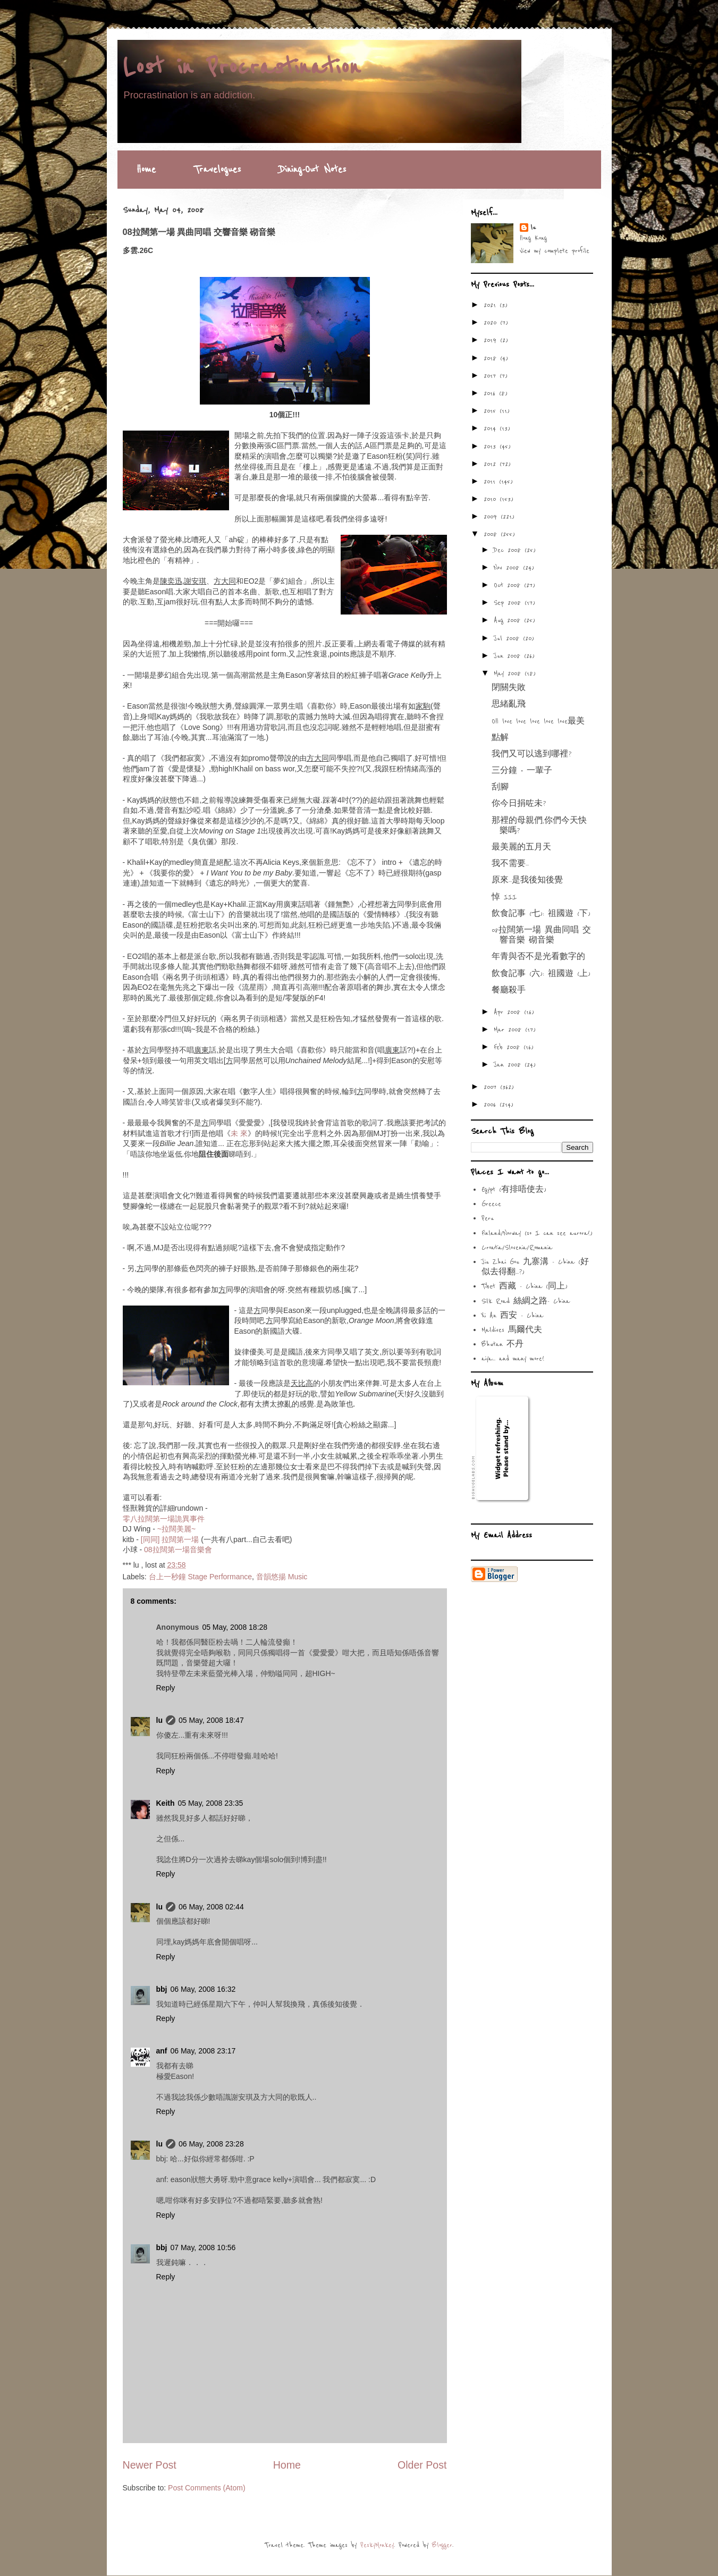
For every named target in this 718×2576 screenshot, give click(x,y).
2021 (492, 305)
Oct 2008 (509, 585)
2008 (492, 534)
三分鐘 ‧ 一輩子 (522, 771)
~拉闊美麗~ (176, 1529)
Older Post (422, 2465)
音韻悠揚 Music (281, 1576)
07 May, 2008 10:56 (203, 2247)
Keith (165, 1803)
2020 (492, 322)
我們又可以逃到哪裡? (531, 754)
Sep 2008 (509, 603)
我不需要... (510, 864)
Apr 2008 (509, 1012)
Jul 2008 (508, 638)
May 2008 (509, 673)
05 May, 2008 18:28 (234, 1627)
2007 (492, 1087)
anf (161, 2051)
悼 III (504, 897)
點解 (500, 738)
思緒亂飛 (509, 704)
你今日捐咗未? (519, 803)
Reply (165, 1687)
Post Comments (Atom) (206, 2488)
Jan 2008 (509, 1064)
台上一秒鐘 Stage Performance (200, 1576)
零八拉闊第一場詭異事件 (164, 1518)
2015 (492, 411)
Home (146, 169)
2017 (492, 376)
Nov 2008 (508, 567)
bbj (161, 1989)
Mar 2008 (509, 1029)
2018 (492, 358)
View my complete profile (554, 251)
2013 (492, 446)
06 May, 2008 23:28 (211, 2144)
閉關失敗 (509, 688)
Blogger (442, 2545)
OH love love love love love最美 (538, 721)
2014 (492, 428)
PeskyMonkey (377, 2545)
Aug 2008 (509, 620)
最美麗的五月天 (521, 847)
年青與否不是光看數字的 (538, 957)
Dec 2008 (509, 550)
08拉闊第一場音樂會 (178, 1549)
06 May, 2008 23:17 (203, 2051)
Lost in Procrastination (241, 67)
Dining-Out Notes (312, 169)
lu (159, 1720)
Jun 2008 (509, 656)
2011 (491, 481)
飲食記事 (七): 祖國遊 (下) (541, 914)
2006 (492, 1104)
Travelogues (217, 169)
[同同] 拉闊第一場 (170, 1539)
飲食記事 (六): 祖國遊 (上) (541, 974)
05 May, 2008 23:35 (210, 1803)
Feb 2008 (508, 1047)
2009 (492, 516)
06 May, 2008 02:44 (211, 1906)
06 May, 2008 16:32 (203, 1989)
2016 (491, 393)
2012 (492, 464)
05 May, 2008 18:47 (211, 1720)
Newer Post (149, 2465)
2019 (492, 340)
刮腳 (500, 787)
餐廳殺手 (509, 990)
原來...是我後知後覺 (527, 880)
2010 (492, 499)
